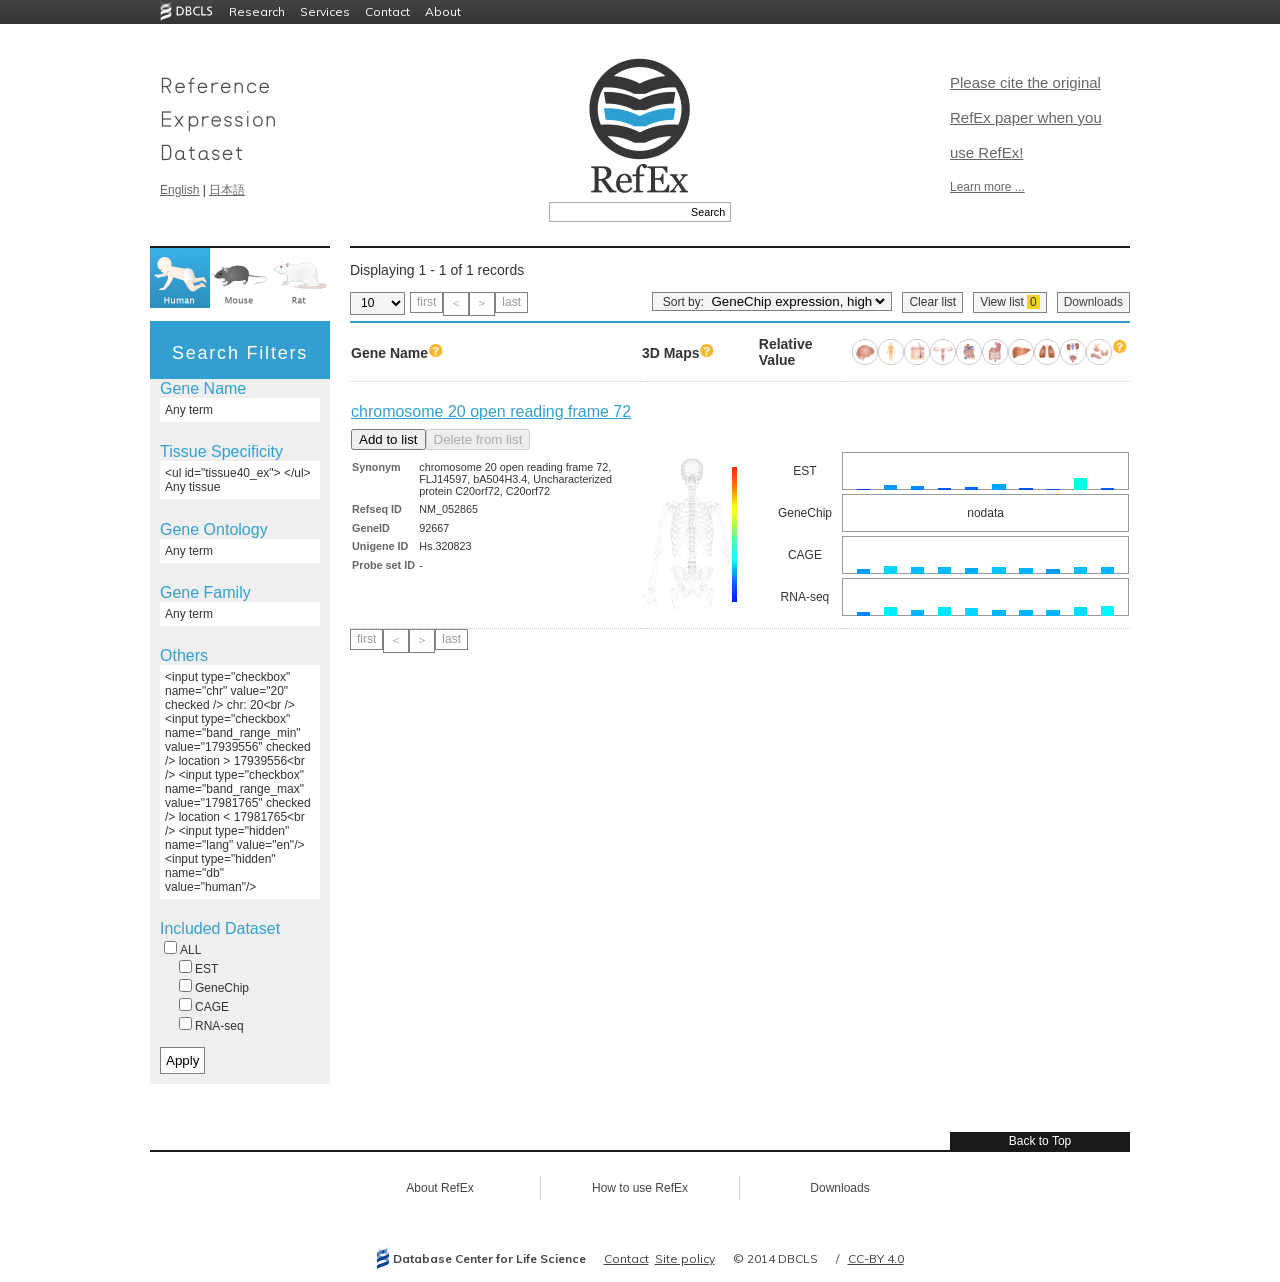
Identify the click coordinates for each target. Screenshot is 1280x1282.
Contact (387, 11)
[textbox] (617, 212)
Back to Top (1040, 1141)
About (443, 11)
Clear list (932, 302)
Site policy (685, 1258)
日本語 (227, 190)
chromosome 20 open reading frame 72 (491, 411)
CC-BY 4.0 (876, 1258)
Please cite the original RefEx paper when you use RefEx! (1026, 117)
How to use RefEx (640, 1188)
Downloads (1093, 302)
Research (257, 11)
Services (325, 11)
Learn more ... (987, 187)
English (179, 190)
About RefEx (439, 1188)
